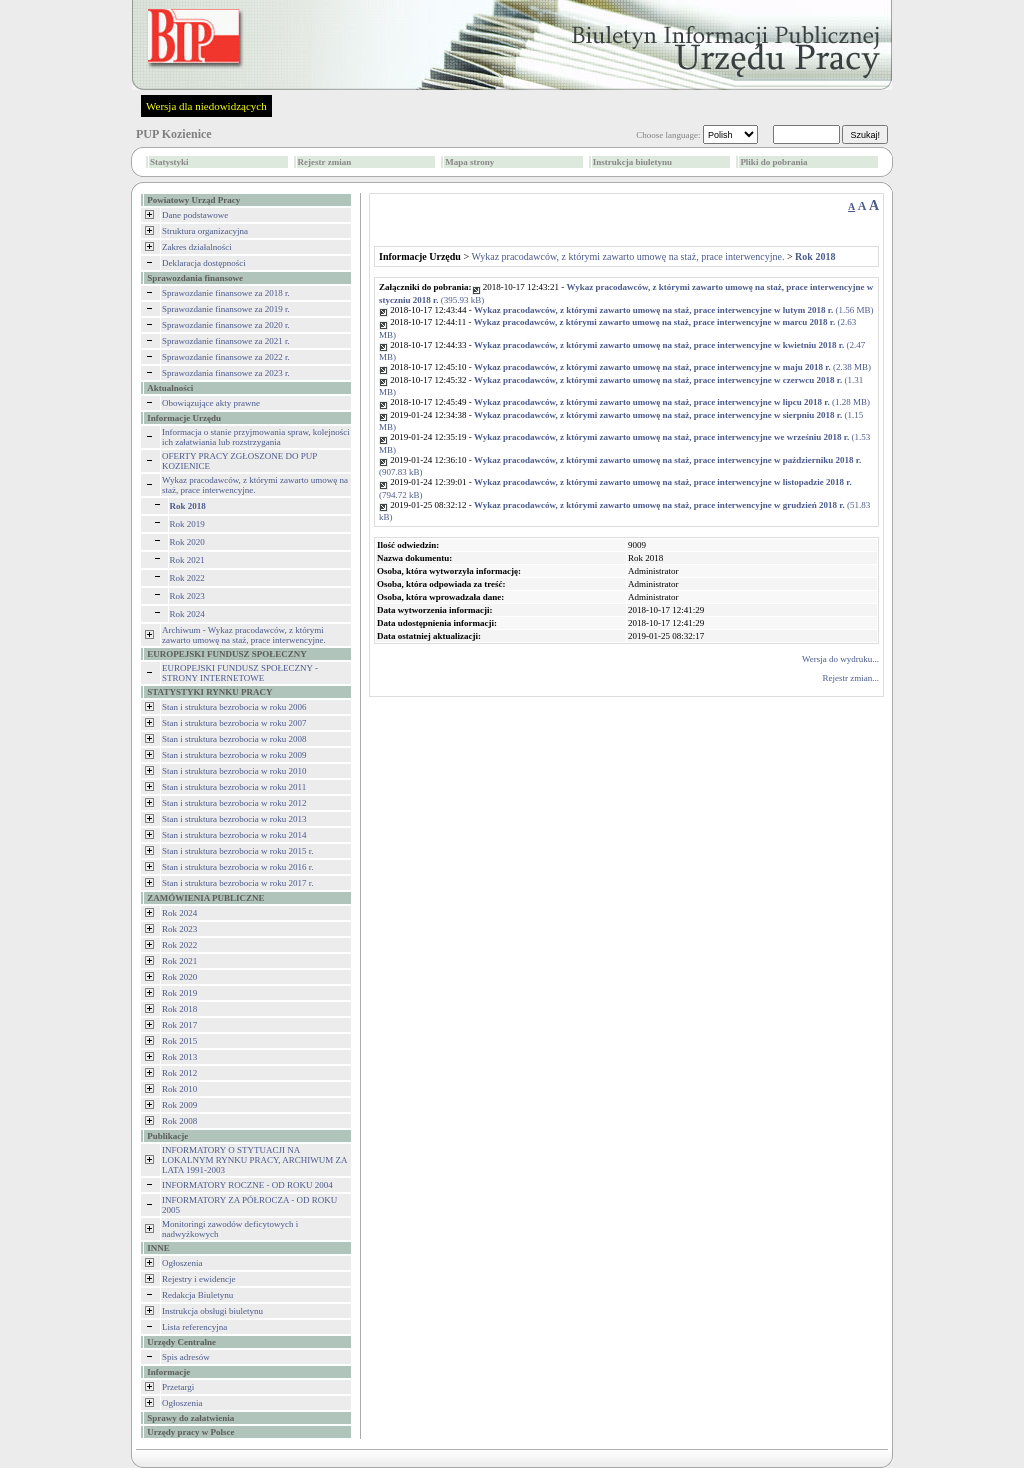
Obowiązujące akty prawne (211, 403)
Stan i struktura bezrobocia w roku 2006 (234, 707)
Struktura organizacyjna (205, 231)
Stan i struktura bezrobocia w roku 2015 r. (237, 851)
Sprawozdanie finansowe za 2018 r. (226, 293)
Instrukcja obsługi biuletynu (212, 1311)
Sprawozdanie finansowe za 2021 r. (226, 341)
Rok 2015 (179, 1041)
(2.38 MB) (672, 367)
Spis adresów (186, 1357)
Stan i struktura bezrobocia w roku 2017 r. (237, 883)
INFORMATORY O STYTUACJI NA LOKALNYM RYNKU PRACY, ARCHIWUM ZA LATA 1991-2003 (254, 1160)
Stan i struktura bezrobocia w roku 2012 (234, 803)
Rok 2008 (179, 1121)
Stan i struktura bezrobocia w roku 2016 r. (237, 867)
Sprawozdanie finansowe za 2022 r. (226, 357)
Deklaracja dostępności (204, 263)
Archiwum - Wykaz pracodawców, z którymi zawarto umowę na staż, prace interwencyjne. (244, 635)
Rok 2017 (179, 1025)
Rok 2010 (179, 1089)
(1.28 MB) (672, 402)
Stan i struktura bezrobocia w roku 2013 (234, 819)
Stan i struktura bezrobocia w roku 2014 (234, 835)
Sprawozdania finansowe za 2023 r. (226, 373)
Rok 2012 (179, 1073)
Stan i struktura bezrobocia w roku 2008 (234, 739)
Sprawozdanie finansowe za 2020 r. (226, 325)
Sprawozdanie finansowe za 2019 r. (226, 309)
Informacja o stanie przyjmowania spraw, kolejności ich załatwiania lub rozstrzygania (256, 437)
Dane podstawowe (195, 215)
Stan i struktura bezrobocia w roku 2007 (234, 723)
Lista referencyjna (194, 1327)
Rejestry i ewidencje (198, 1279)
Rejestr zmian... (851, 678)
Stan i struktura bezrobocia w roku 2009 (234, 755)
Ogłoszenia (182, 1263)
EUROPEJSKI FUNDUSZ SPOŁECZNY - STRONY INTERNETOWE (240, 673)
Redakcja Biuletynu (197, 1295)
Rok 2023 (187, 596)
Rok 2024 (187, 614)
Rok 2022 (187, 578)
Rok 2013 (179, 1057)
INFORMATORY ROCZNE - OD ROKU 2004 (247, 1185)
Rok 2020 (187, 542)
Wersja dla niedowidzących (206, 106)
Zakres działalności (197, 247)
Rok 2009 (179, 1105)
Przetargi (178, 1387)
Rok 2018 (179, 1009)
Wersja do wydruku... (840, 659)
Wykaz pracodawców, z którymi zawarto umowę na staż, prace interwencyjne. (255, 485)
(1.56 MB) (674, 310)
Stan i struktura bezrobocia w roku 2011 (234, 787)
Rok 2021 (187, 560)
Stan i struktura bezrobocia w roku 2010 (234, 771)
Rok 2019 (187, 524)
